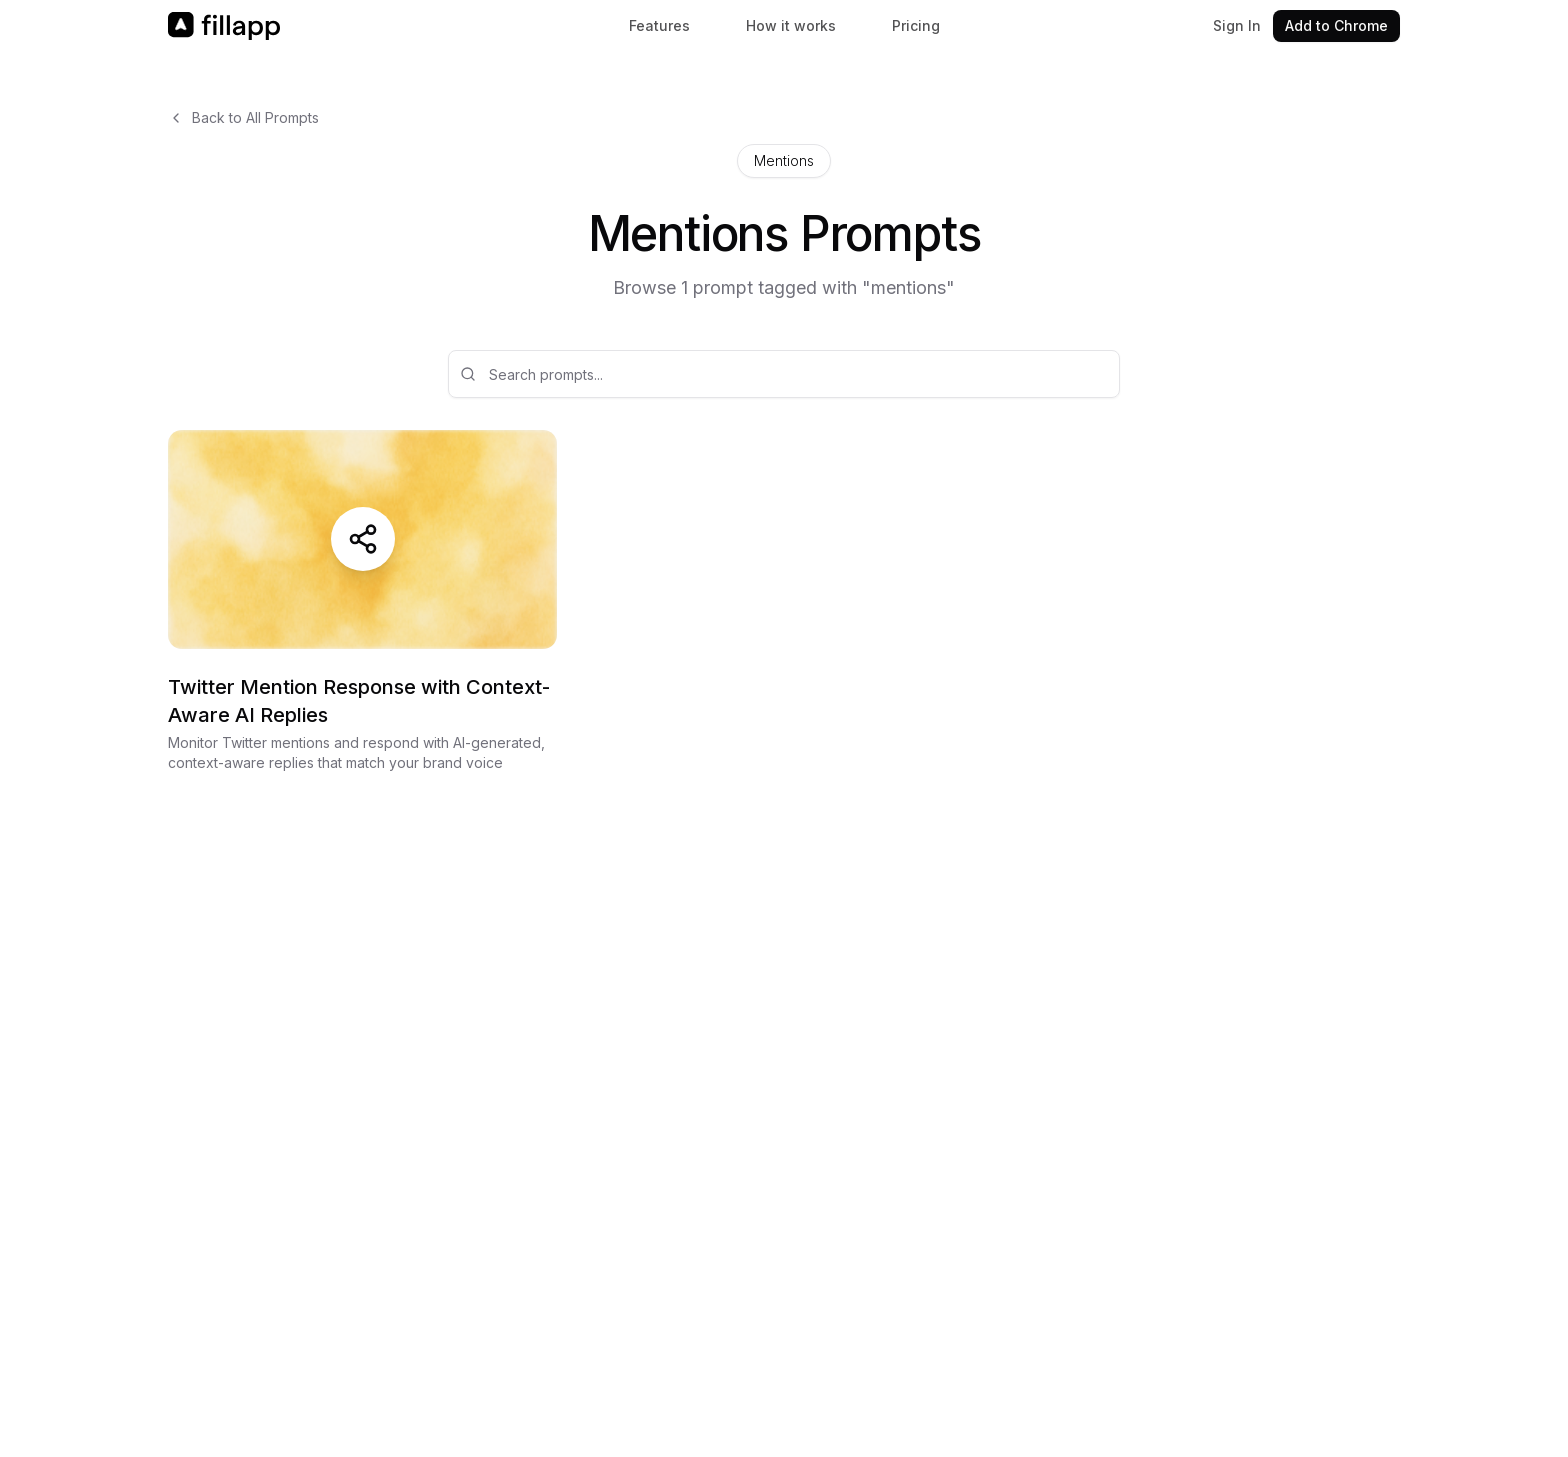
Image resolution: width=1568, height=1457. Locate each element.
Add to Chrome (1336, 25)
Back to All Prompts (243, 117)
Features (659, 25)
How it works (791, 25)
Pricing (916, 25)
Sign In (1237, 25)
